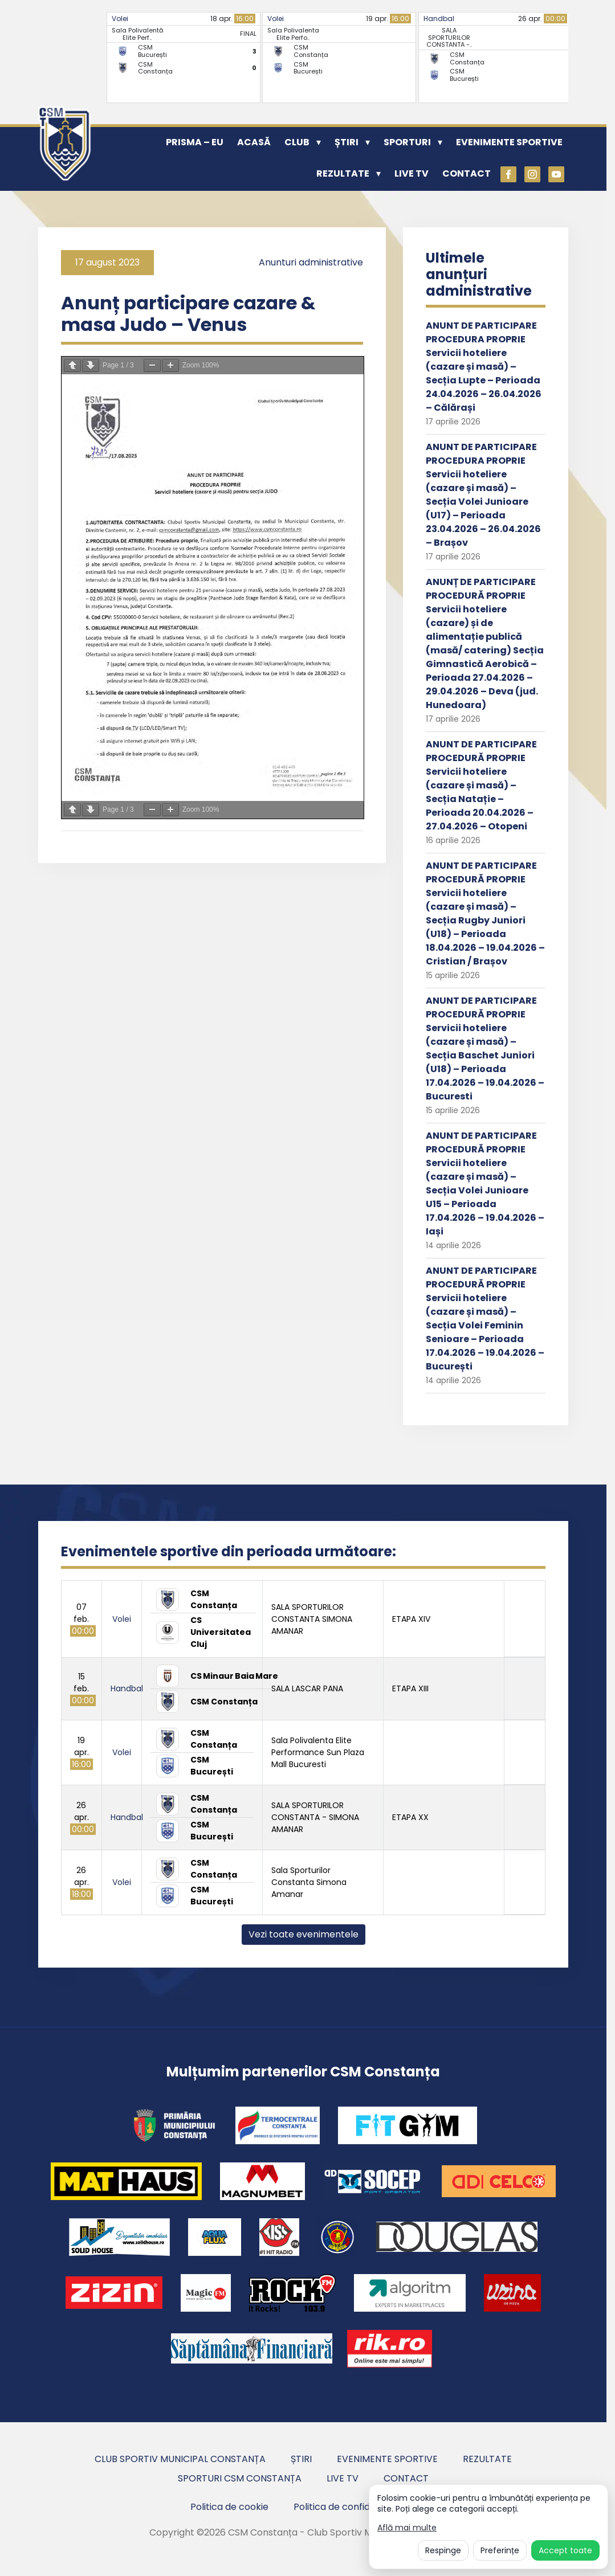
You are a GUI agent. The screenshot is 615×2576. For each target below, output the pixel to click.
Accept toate (565, 2550)
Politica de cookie (229, 2506)
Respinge (443, 2550)
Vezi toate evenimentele (304, 1934)
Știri (347, 142)
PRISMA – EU (194, 142)
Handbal (438, 18)
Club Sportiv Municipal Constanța (180, 2458)
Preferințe (499, 2550)
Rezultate (342, 173)
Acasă (254, 142)
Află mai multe (407, 2527)
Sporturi (407, 142)
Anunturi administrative (311, 262)
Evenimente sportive (509, 142)
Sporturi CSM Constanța (240, 2478)
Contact (466, 173)
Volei (120, 18)
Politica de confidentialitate (355, 2506)
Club (296, 142)
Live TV (411, 173)
